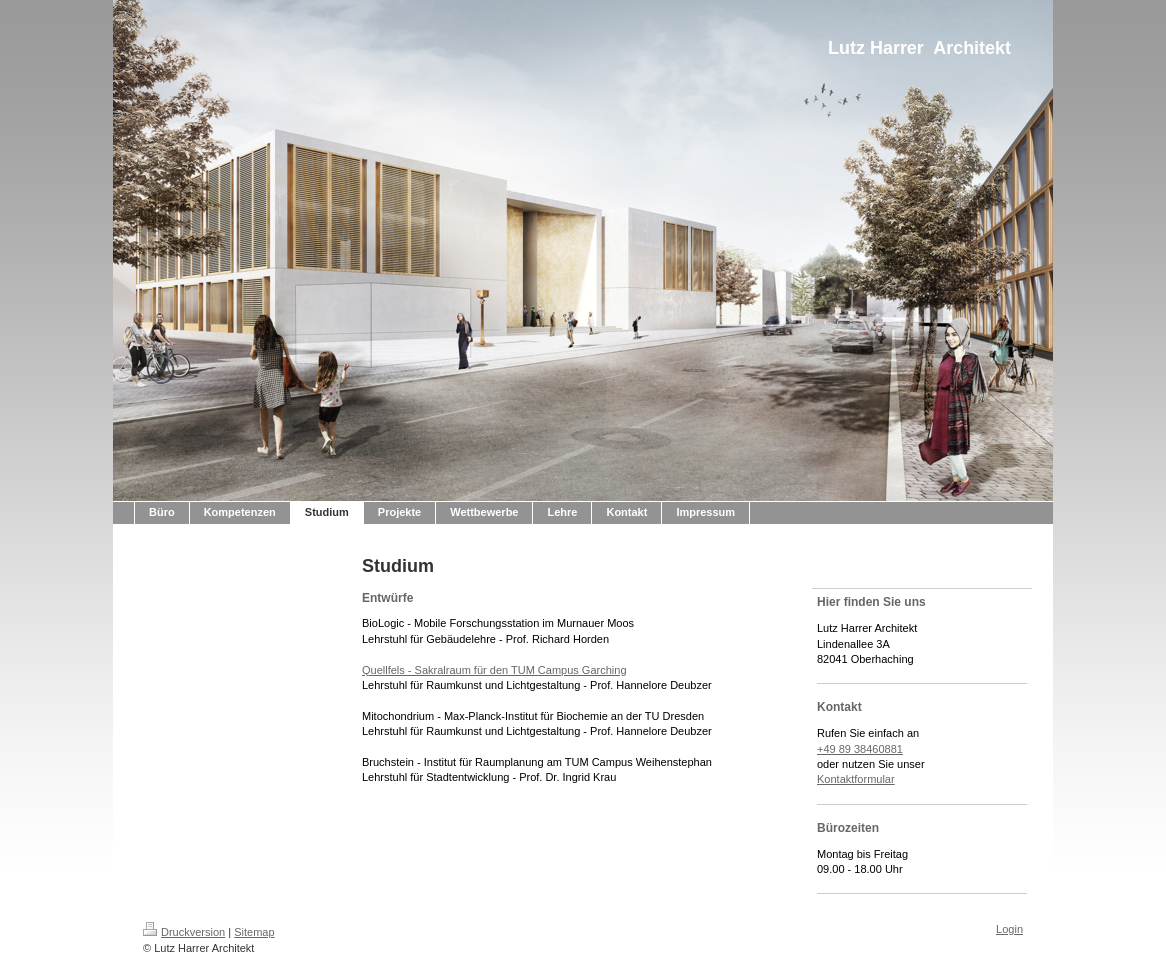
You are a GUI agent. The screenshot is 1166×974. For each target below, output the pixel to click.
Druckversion (184, 932)
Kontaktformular (856, 779)
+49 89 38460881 (860, 749)
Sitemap (254, 932)
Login (1009, 929)
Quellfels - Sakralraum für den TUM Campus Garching (494, 670)
